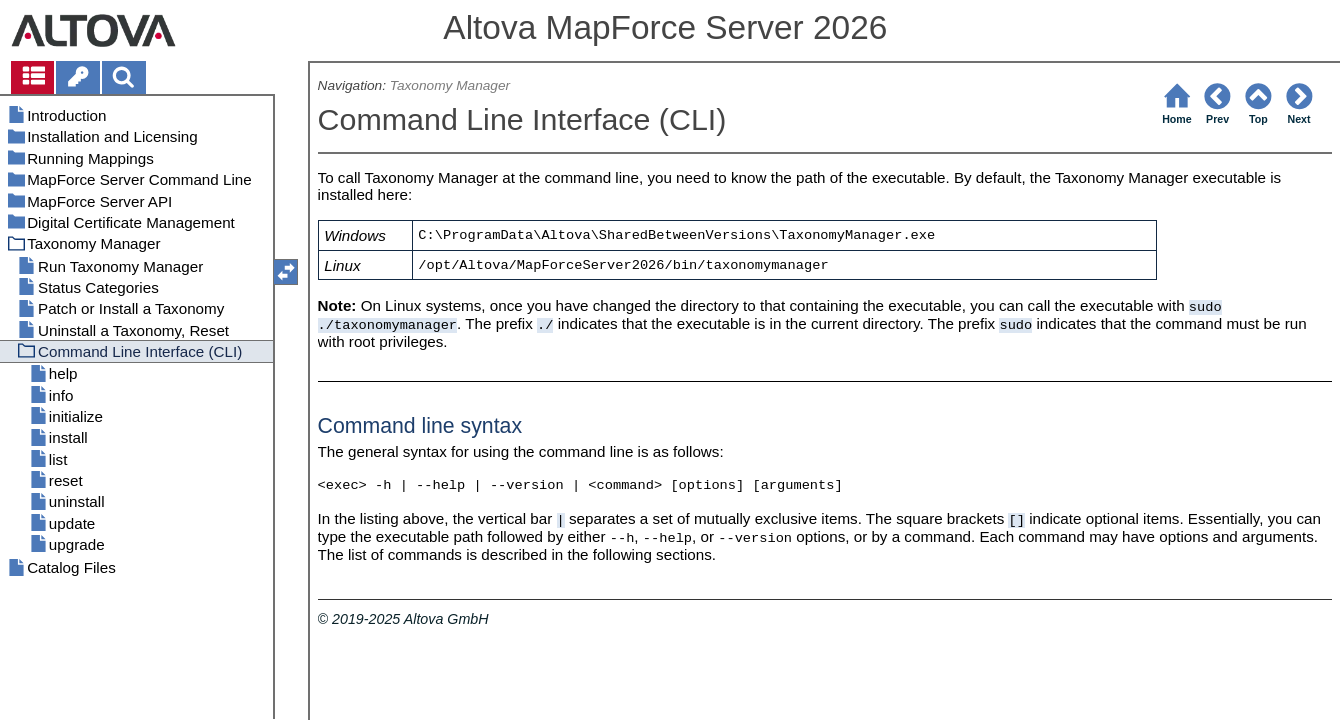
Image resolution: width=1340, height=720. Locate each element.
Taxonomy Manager (450, 85)
